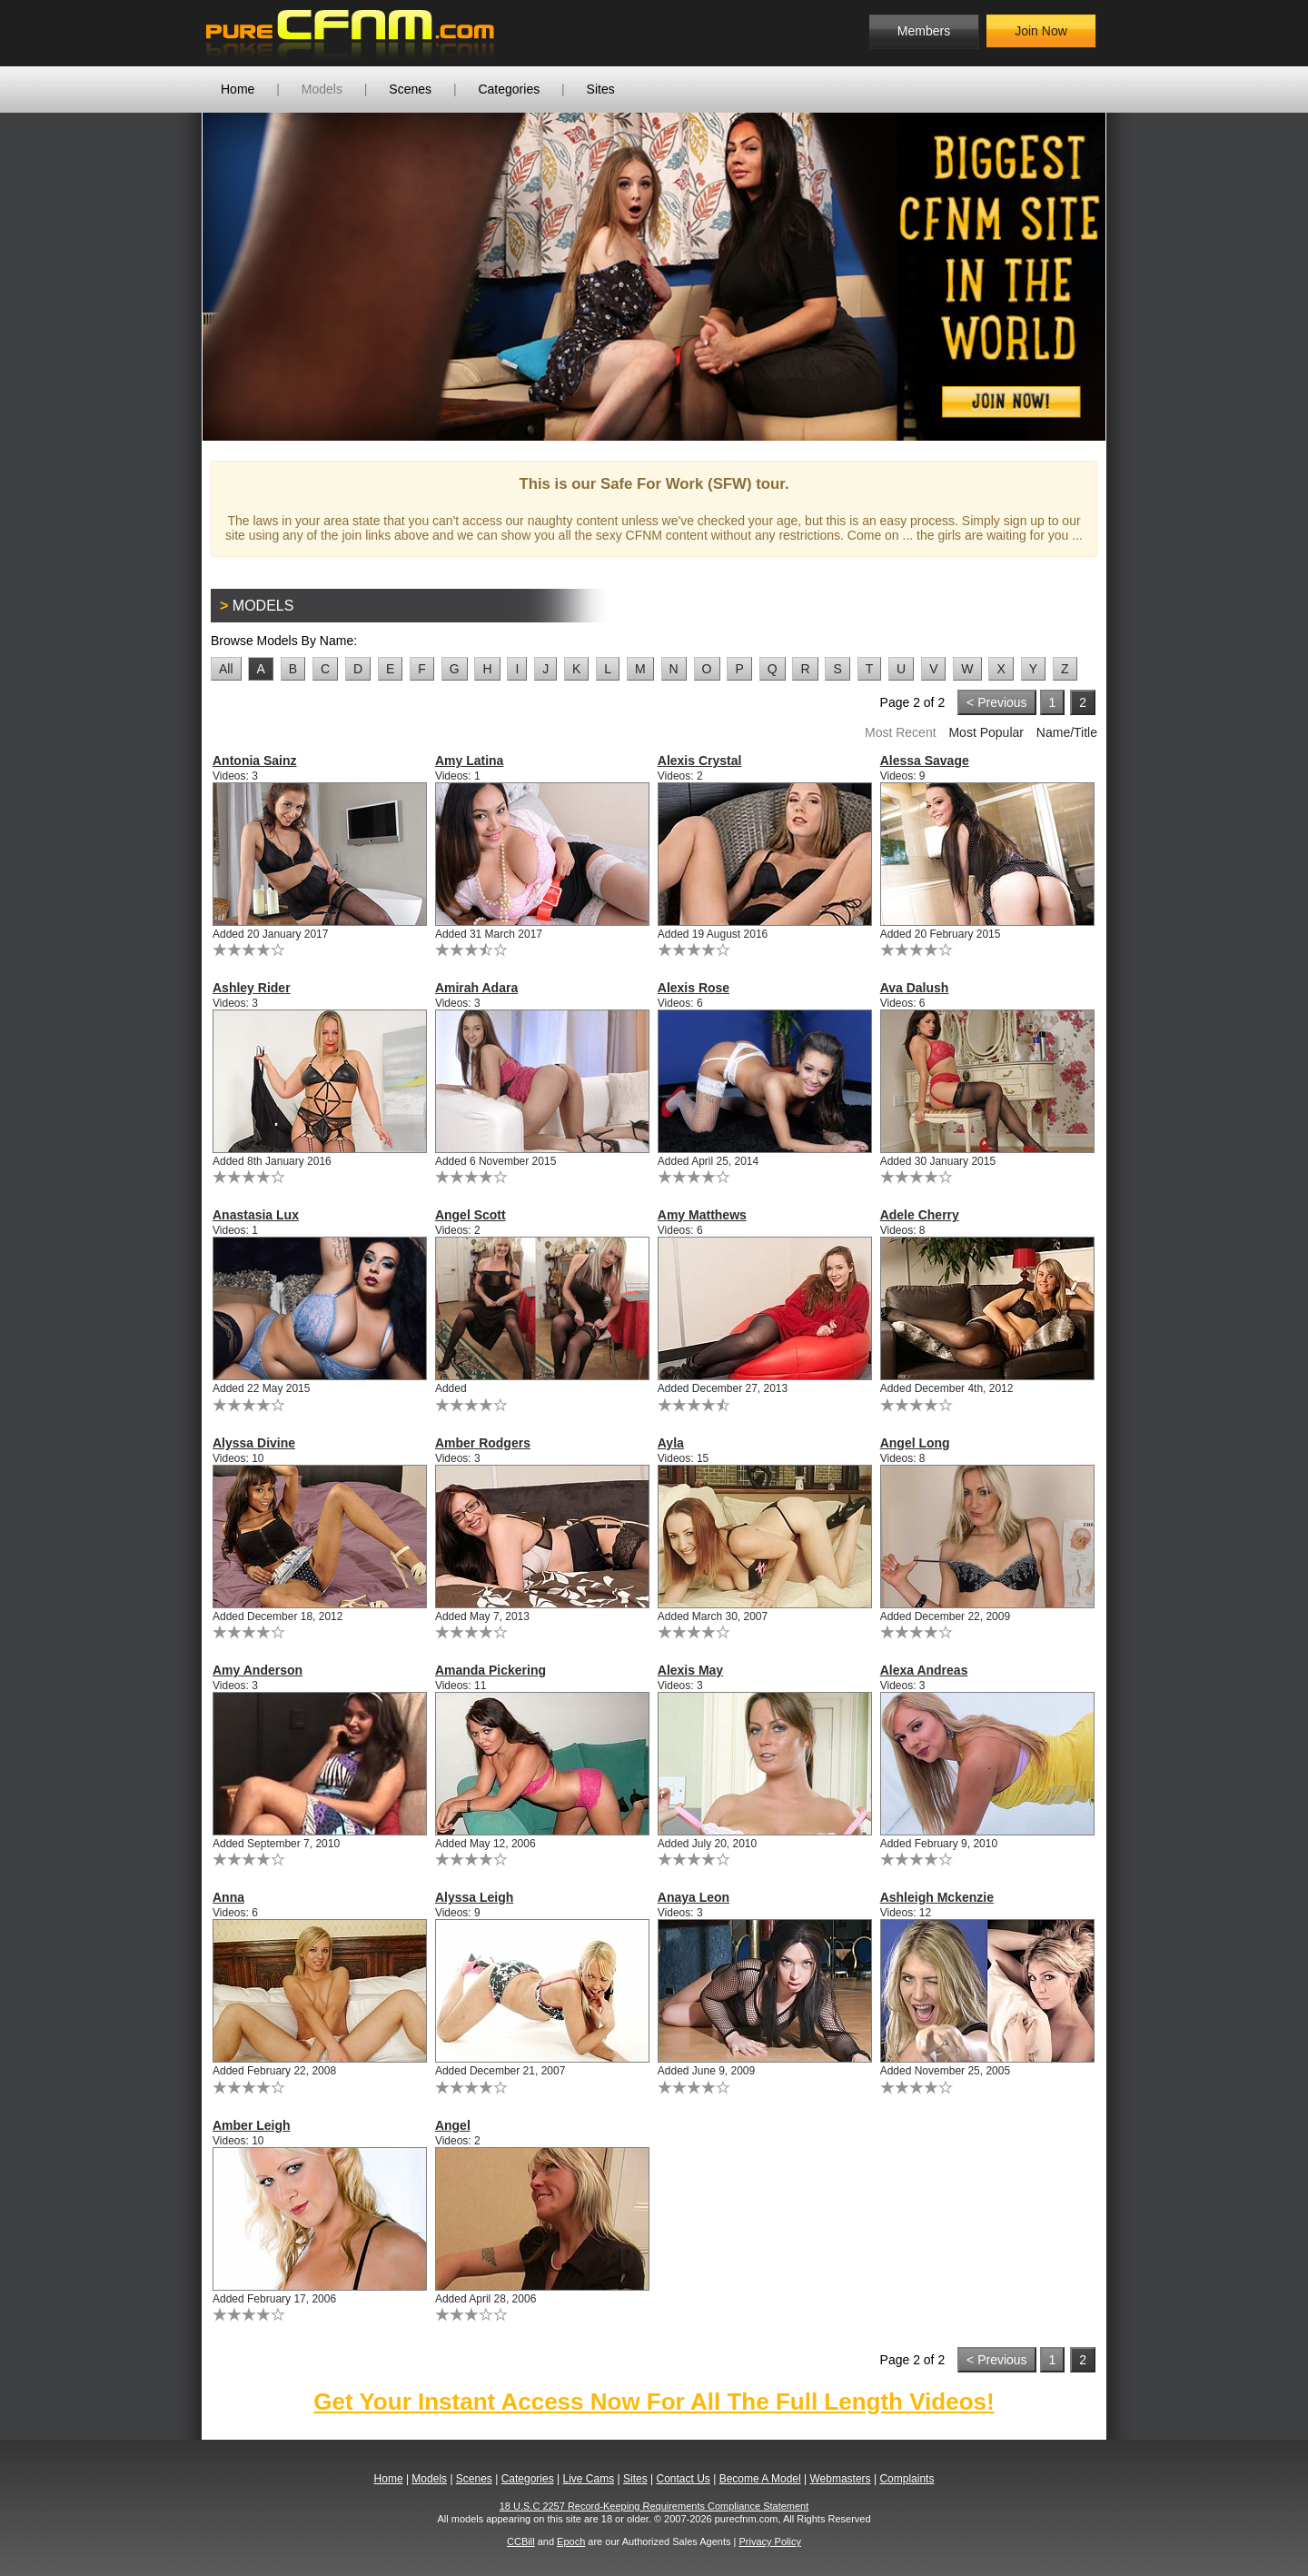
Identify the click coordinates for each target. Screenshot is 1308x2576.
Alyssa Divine (254, 1443)
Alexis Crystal (700, 760)
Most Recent (900, 732)
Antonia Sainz (255, 760)
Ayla (671, 1443)
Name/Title (1066, 732)
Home (237, 89)
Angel (453, 2125)
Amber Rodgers (482, 1443)
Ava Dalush (914, 987)
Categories (509, 89)
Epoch (571, 2541)
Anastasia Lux (256, 1215)
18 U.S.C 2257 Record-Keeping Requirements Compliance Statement (654, 2506)
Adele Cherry (919, 1215)
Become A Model (760, 2478)
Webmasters (839, 2478)
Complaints (906, 2478)
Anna (228, 1897)
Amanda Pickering (490, 1670)
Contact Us (682, 2478)
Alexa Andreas (924, 1670)
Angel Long (915, 1443)
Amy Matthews (702, 1215)
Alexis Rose (693, 987)
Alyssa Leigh (474, 1897)
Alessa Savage (924, 760)
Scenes (410, 89)
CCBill (521, 2541)
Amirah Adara (476, 987)
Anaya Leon (693, 1897)
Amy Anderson (257, 1670)
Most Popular (985, 732)
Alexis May (690, 1670)
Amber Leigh (252, 2125)
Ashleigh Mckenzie (937, 1897)
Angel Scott (470, 1215)
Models (322, 89)
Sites (601, 89)
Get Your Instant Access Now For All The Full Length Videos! (653, 2401)
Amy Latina (469, 760)
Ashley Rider (252, 987)
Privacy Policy (769, 2541)
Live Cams (589, 2478)
